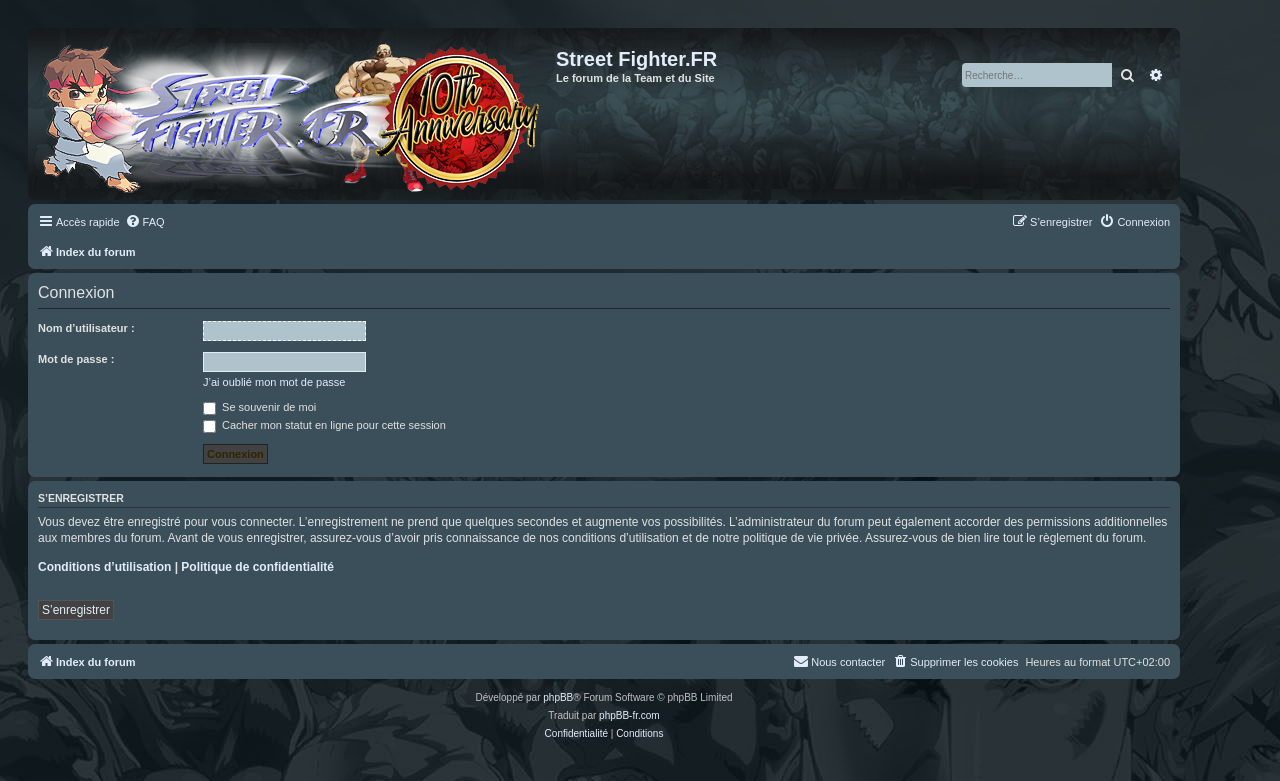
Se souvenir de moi (259, 407)
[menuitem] (145, 222)
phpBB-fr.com (629, 715)
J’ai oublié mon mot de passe (274, 382)
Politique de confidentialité (257, 567)
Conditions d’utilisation (104, 567)
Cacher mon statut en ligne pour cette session (324, 425)
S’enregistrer (76, 610)
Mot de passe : (76, 359)
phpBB (558, 697)
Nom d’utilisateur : (86, 328)
